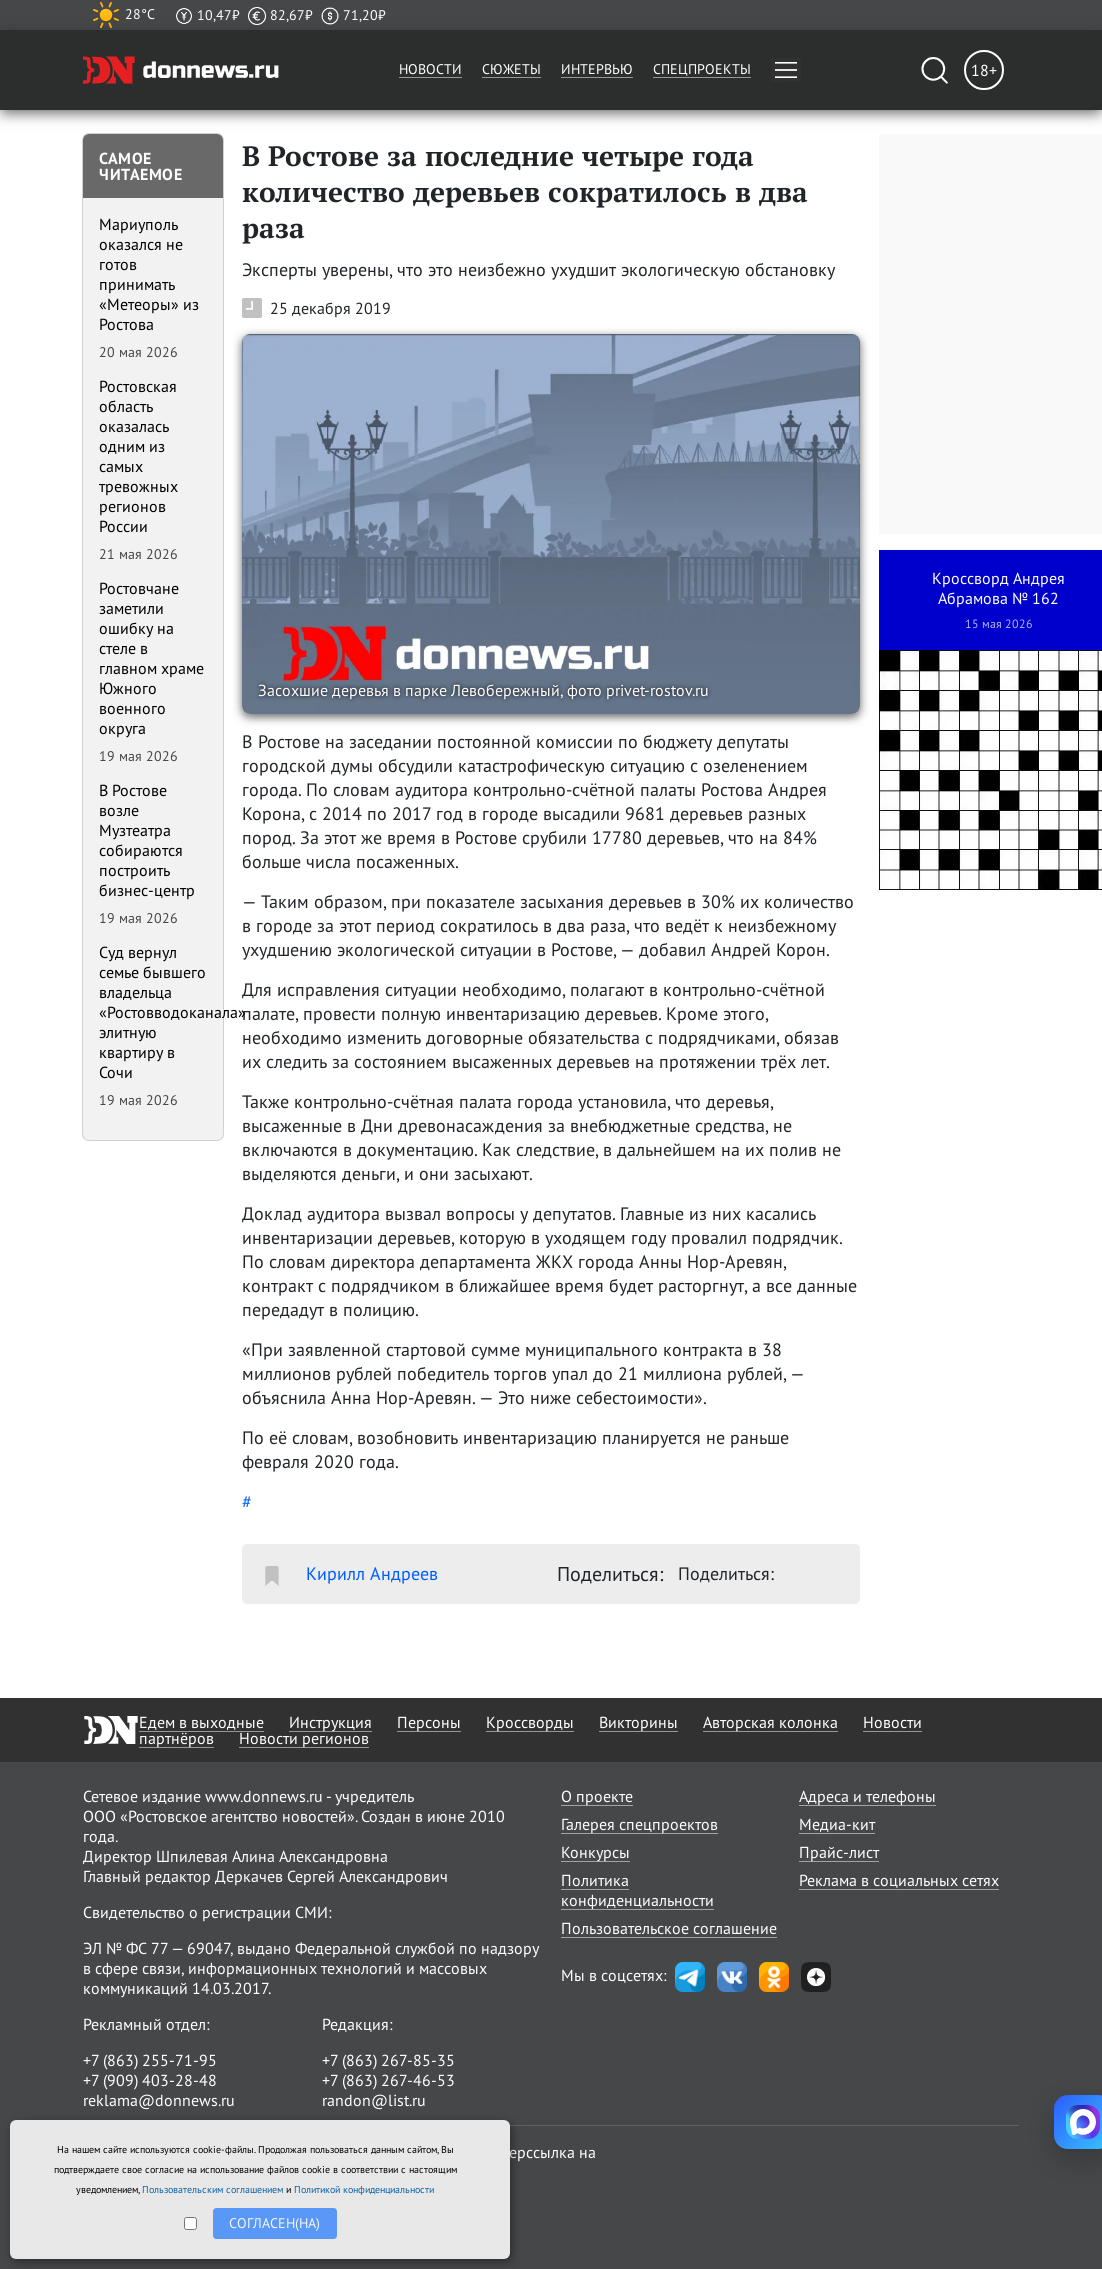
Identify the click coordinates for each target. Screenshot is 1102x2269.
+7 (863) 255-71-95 (150, 2060)
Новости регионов (304, 1738)
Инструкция (330, 1722)
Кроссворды (530, 1722)
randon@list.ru (374, 2100)
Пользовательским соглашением (212, 2189)
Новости (430, 69)
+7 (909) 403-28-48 (150, 2080)
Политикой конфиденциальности (364, 2189)
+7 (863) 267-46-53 (388, 2080)
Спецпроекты (702, 69)
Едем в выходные (201, 1722)
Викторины (638, 1722)
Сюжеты (511, 69)
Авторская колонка (770, 1722)
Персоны (429, 1722)
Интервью (597, 69)
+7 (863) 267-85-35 (388, 2060)
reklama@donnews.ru (159, 2100)
